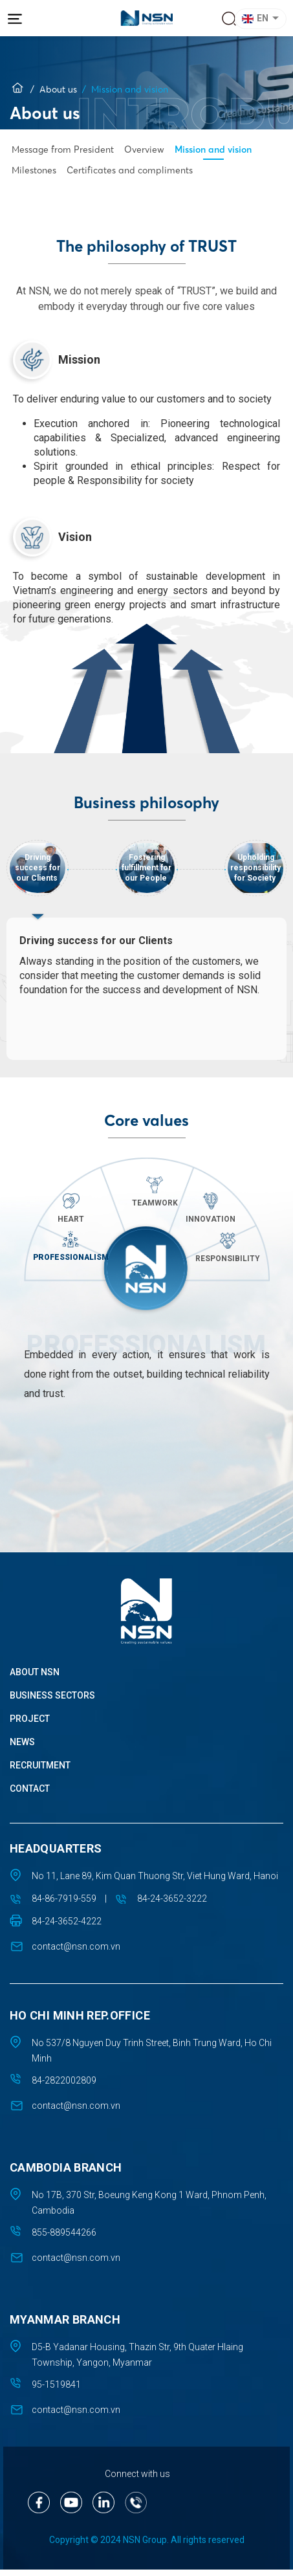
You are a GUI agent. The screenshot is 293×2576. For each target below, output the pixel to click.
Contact (30, 1794)
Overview (144, 149)
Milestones (34, 170)
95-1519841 (56, 2390)
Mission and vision (213, 149)
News (22, 1748)
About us (58, 89)
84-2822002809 (64, 2086)
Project (30, 1724)
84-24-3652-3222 (172, 1904)
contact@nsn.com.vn (76, 1952)
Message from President (63, 149)
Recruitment (40, 1771)
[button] (262, 18)
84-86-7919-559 (64, 1904)
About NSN (35, 1678)
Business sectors (52, 1701)
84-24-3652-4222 (67, 1927)
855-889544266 (64, 2238)
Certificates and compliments (130, 170)
